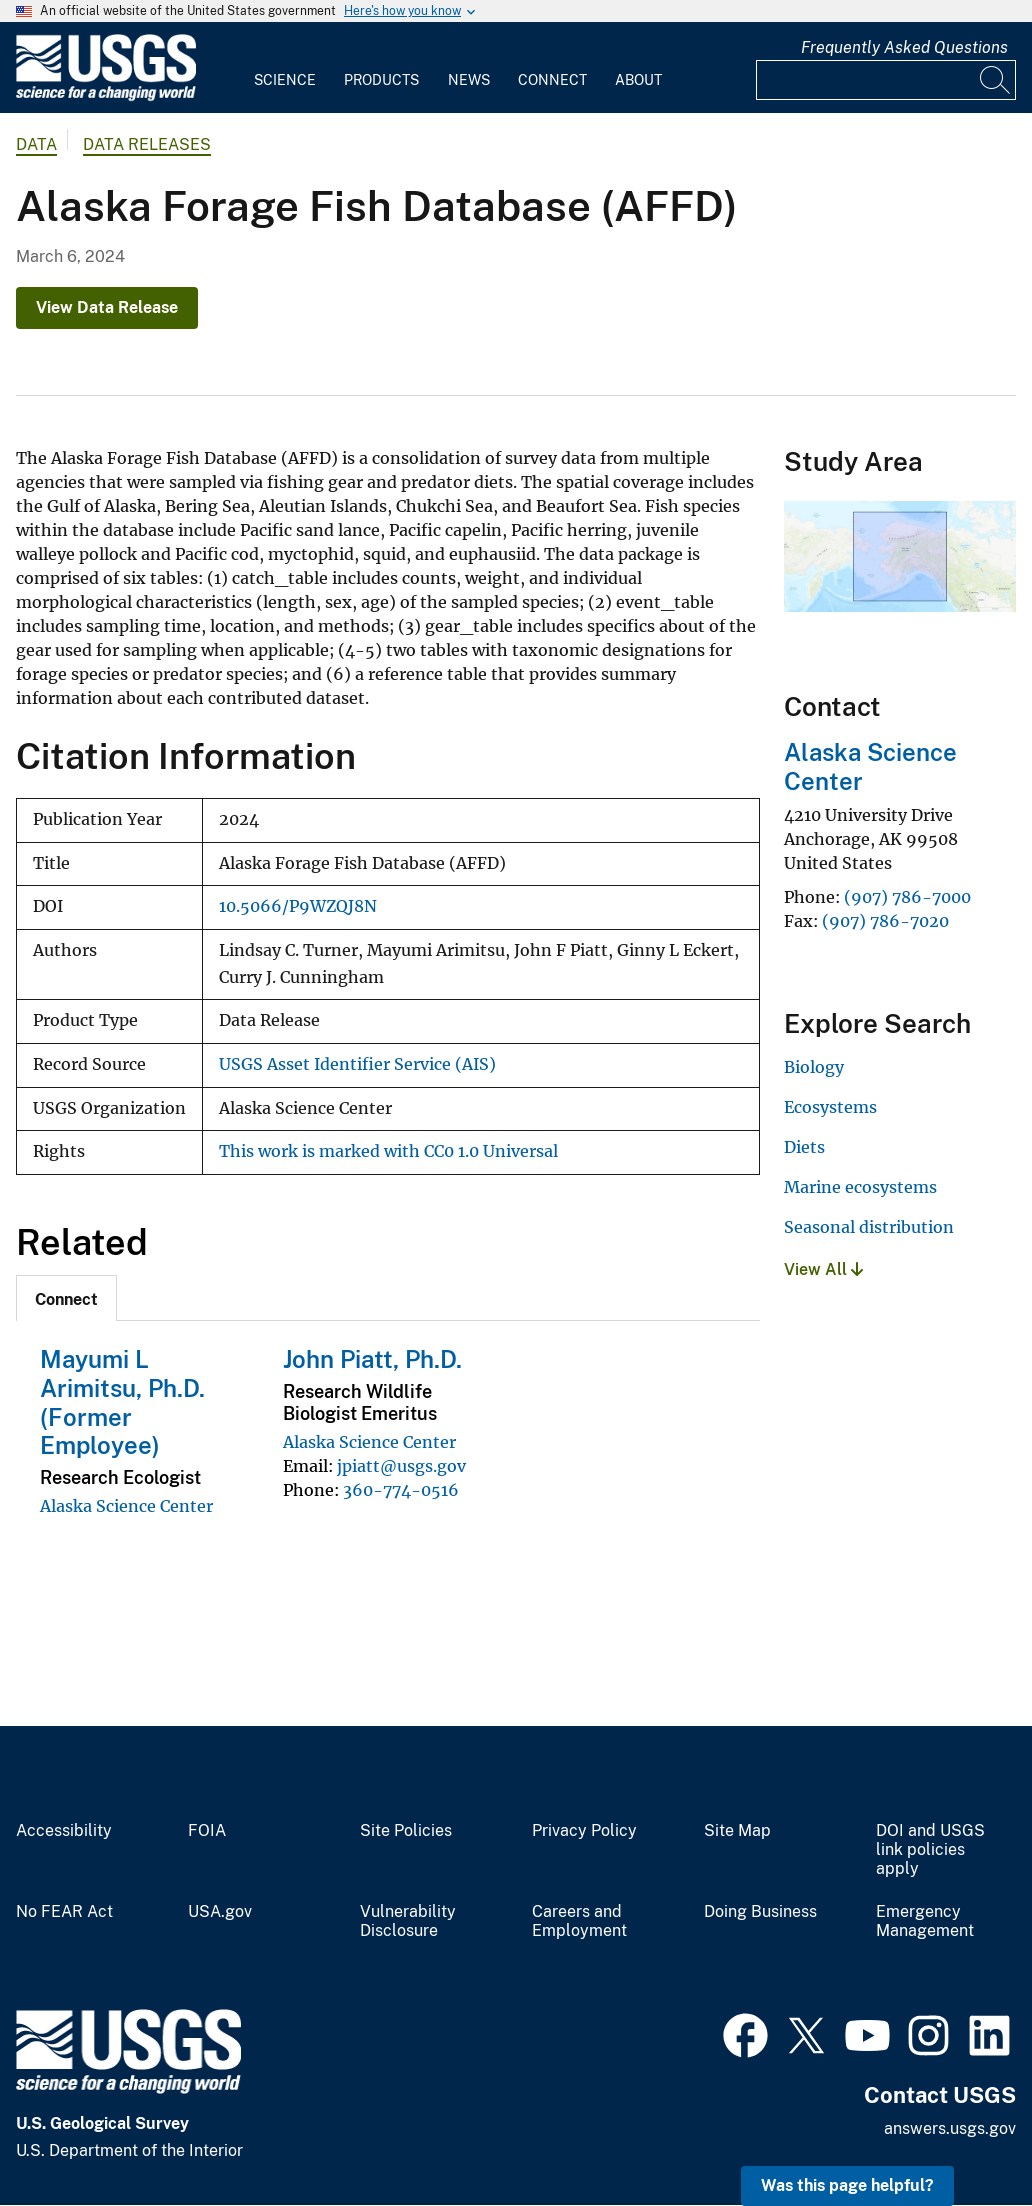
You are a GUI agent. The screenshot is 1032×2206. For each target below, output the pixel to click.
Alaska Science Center (126, 1506)
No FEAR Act (64, 1912)
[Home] (106, 96)
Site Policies (406, 1831)
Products (381, 80)
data (36, 144)
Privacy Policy (584, 1831)
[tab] (66, 1298)
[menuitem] (285, 68)
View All (823, 1269)
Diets (804, 1147)
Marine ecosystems (860, 1187)
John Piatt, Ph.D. (372, 1359)
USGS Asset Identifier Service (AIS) (357, 1064)
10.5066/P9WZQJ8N (298, 906)
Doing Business (760, 1912)
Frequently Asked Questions (904, 47)
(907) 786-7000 (907, 897)
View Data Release (107, 307)
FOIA (207, 1831)
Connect (552, 80)
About (638, 80)
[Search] (996, 80)
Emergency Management (925, 1921)
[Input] (886, 80)
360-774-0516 (401, 1490)
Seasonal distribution (869, 1227)
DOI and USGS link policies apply (930, 1850)
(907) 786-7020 (885, 921)
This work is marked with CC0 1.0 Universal (388, 1151)
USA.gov (220, 1912)
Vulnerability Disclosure (408, 1921)
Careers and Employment (579, 1921)
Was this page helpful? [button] (847, 2185)
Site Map (737, 1831)
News (469, 80)
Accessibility (64, 1831)
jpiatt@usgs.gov (401, 1466)
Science (285, 80)
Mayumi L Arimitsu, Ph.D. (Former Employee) (122, 1402)
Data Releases (147, 144)
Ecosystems (830, 1107)
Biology (814, 1067)
